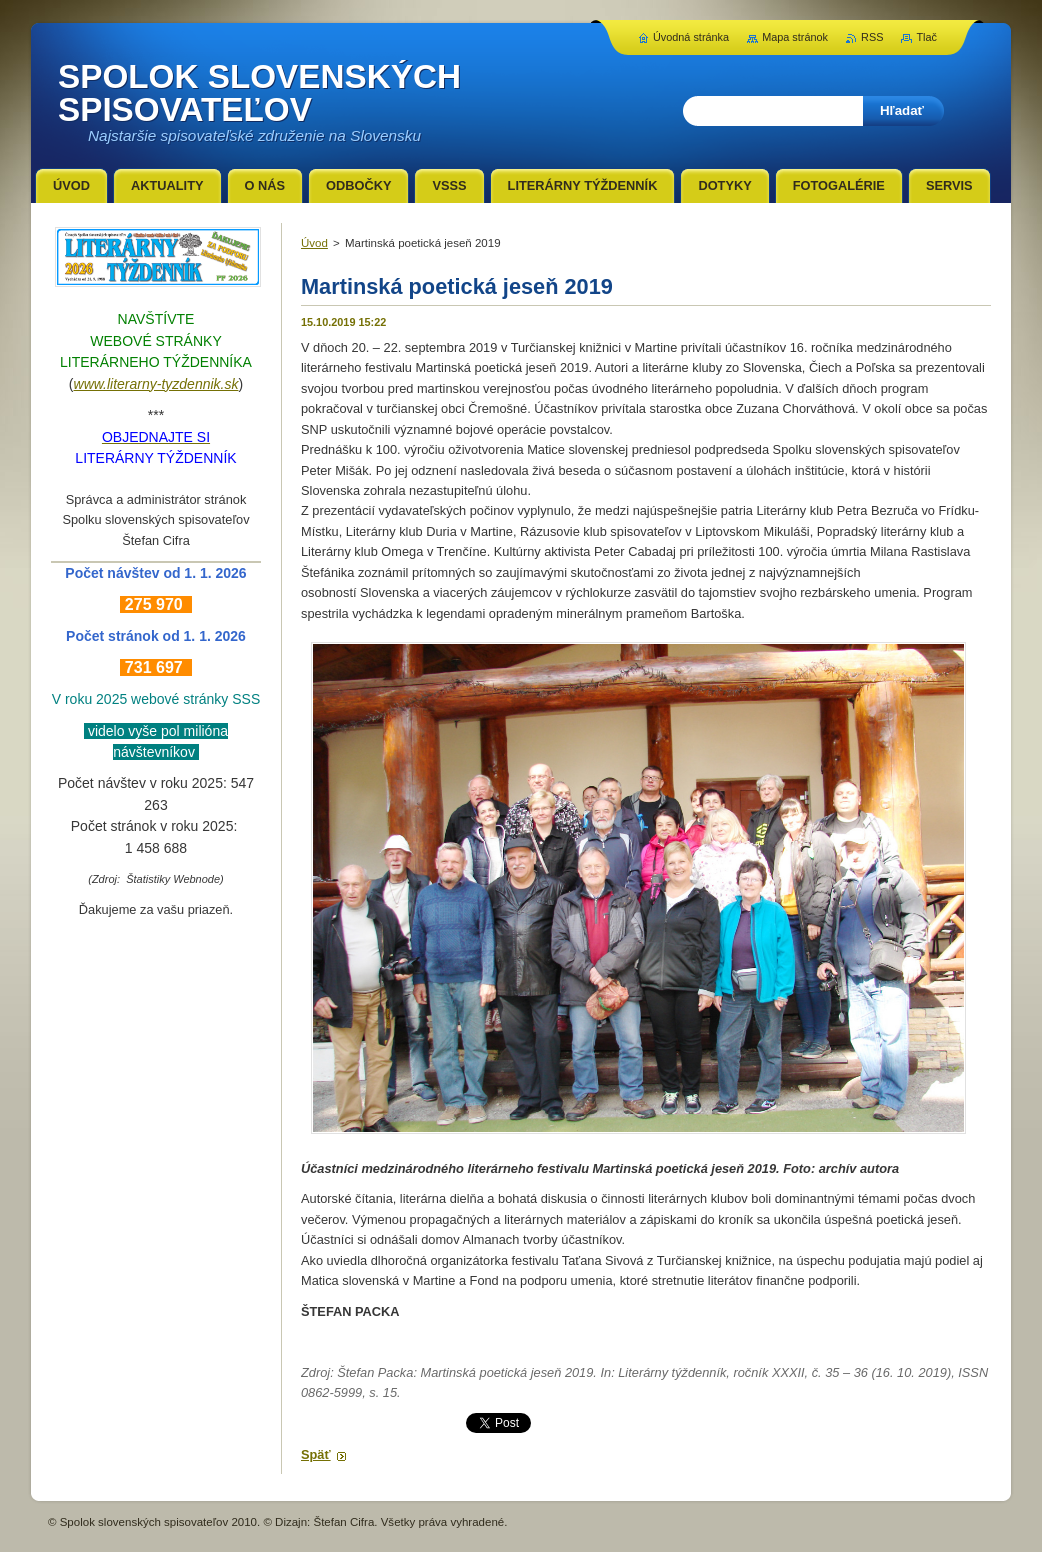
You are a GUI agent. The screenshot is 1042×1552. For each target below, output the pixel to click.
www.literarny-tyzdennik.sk (156, 384)
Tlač (926, 37)
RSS (872, 37)
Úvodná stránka (691, 37)
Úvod (314, 243)
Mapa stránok (795, 37)
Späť (316, 1454)
